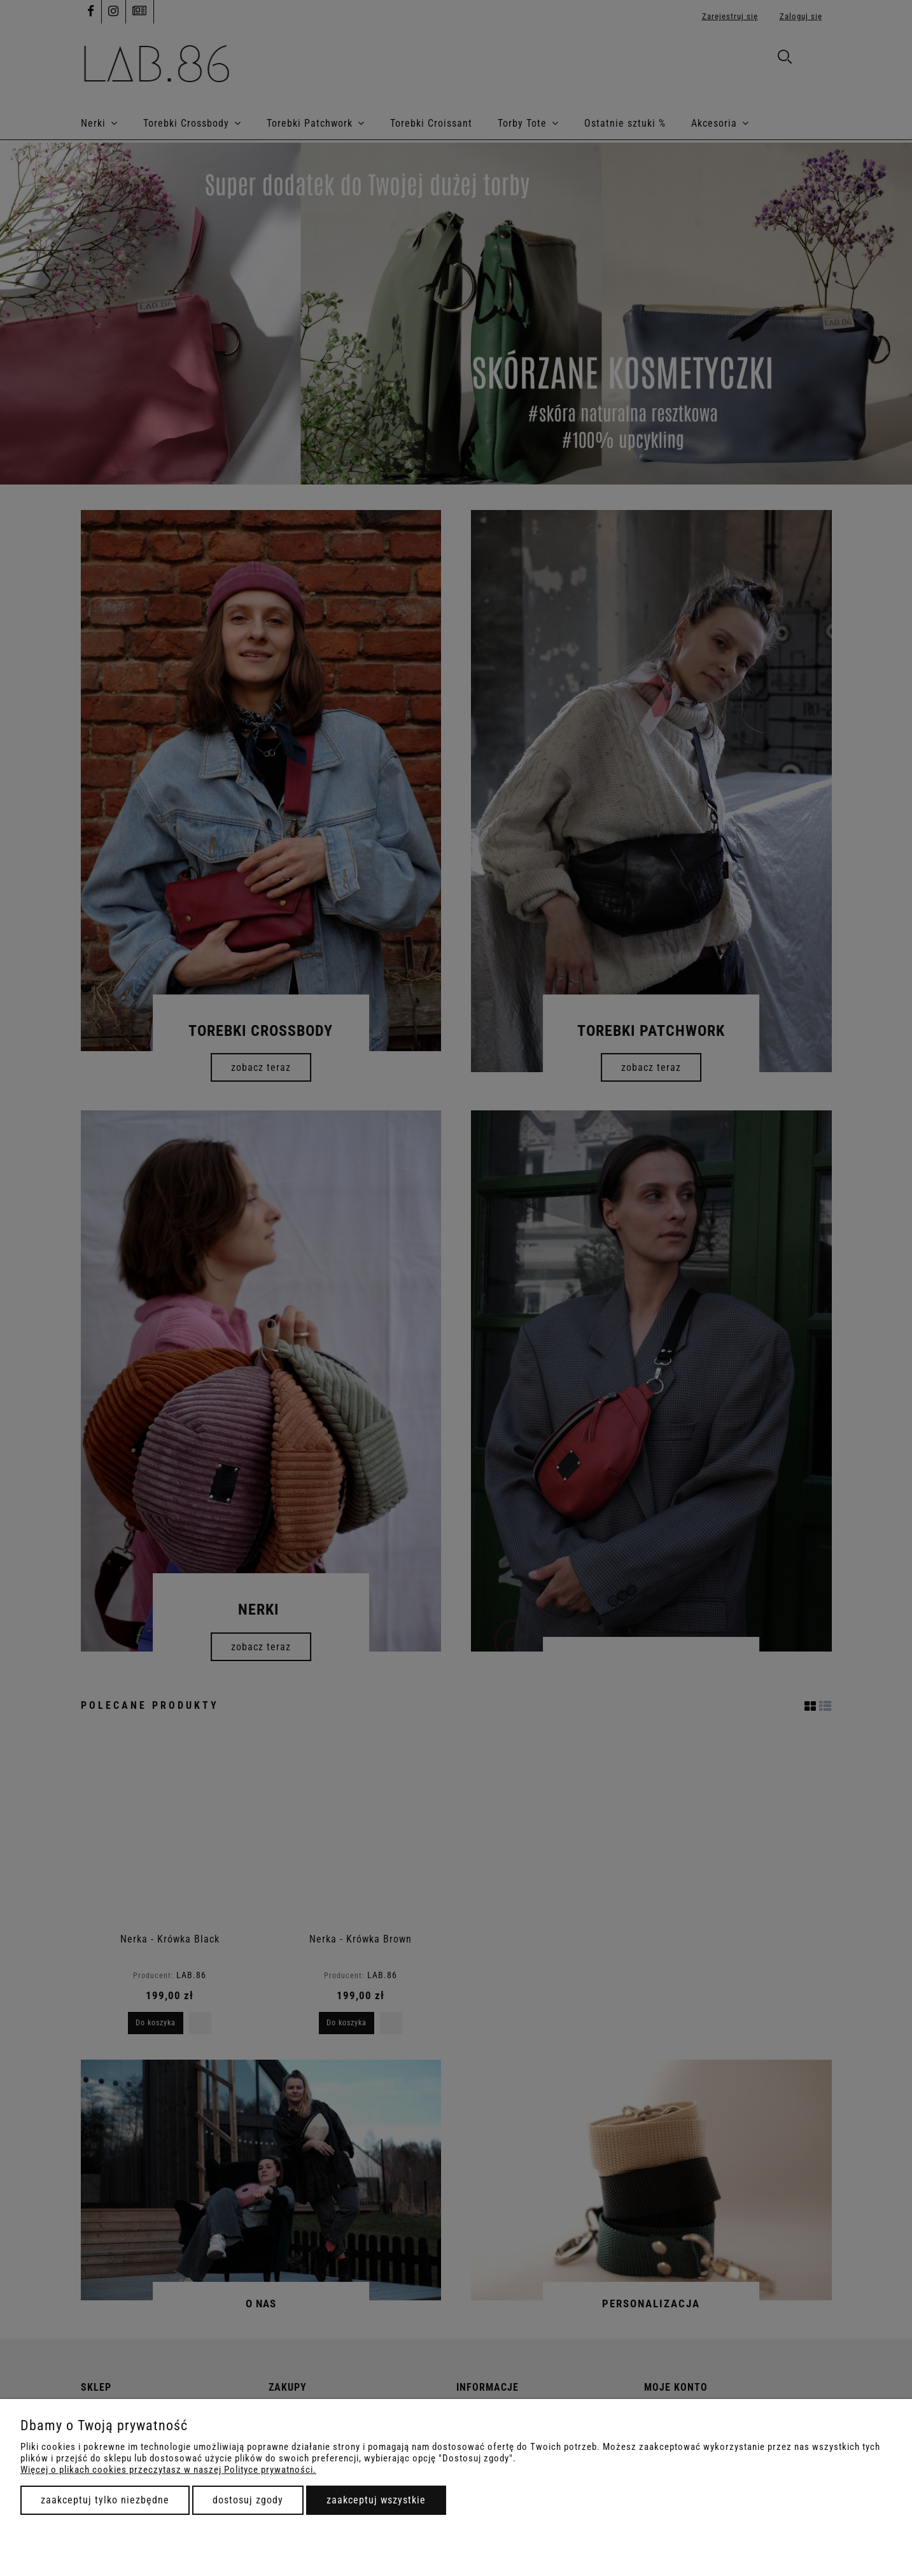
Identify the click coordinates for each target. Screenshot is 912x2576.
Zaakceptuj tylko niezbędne (105, 2500)
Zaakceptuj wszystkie (376, 2500)
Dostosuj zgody (248, 2500)
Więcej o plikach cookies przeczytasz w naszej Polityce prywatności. (168, 2469)
